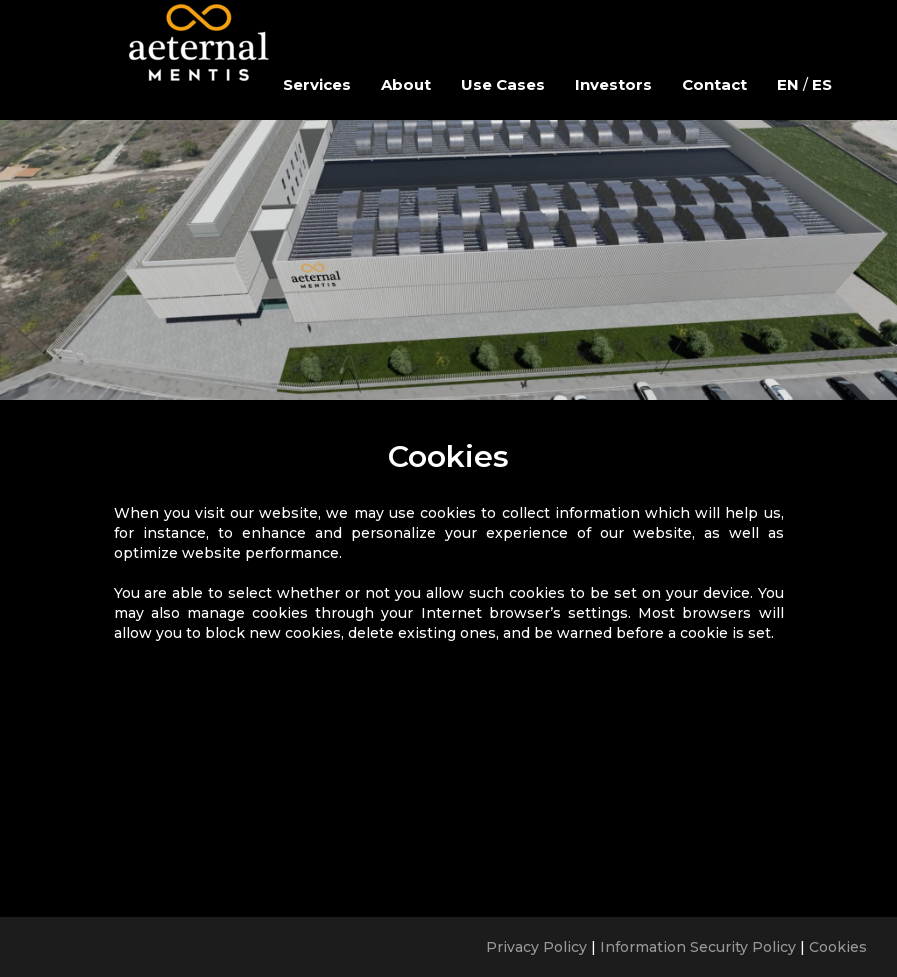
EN (788, 84)
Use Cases (503, 84)
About (406, 84)
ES (822, 84)
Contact (714, 84)
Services (317, 84)
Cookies (838, 947)
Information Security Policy (698, 947)
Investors (613, 84)
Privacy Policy (536, 947)
